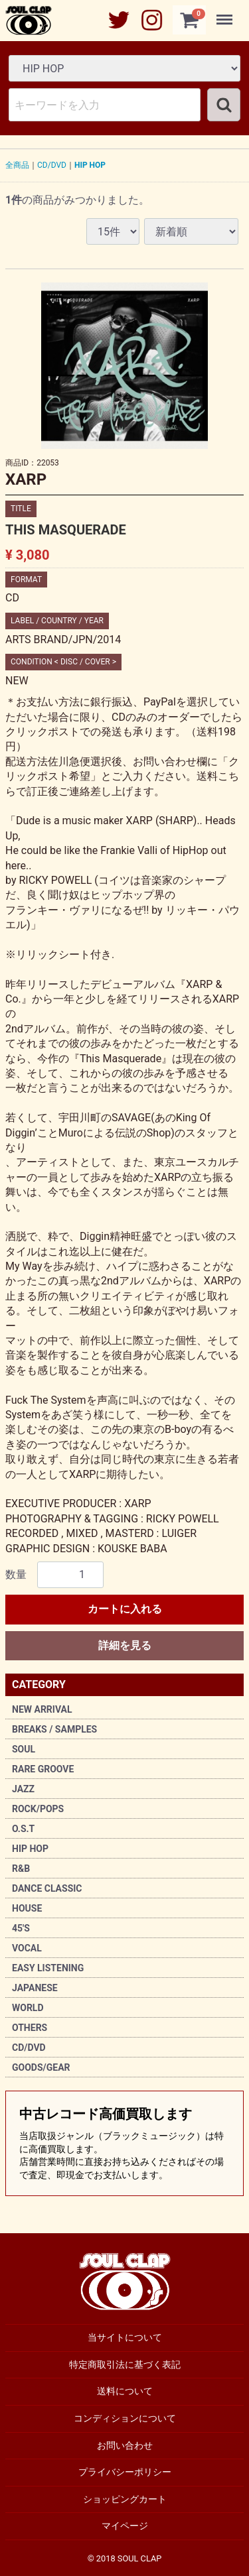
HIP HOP (30, 1848)
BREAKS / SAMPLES (54, 1729)
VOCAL (27, 1948)
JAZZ (23, 1789)
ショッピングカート (125, 2498)
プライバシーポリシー (124, 2472)
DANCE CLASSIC (47, 1888)
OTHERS (29, 2027)
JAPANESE (35, 1988)
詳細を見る (124, 1645)
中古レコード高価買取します (124, 2143)
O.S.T (23, 1828)
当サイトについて (125, 2337)
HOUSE (27, 1908)
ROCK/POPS (38, 1809)
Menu (225, 13)
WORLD (28, 2007)
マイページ (125, 2525)
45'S (21, 1928)
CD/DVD (29, 2047)
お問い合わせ (125, 2444)
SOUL (23, 1749)
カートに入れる (125, 1609)
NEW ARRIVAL (42, 1709)
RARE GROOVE (43, 1769)
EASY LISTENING (48, 1968)
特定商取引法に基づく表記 (125, 2364)
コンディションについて (125, 2417)
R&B (21, 1868)
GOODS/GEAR (41, 2067)
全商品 (17, 165)
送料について (125, 2391)
